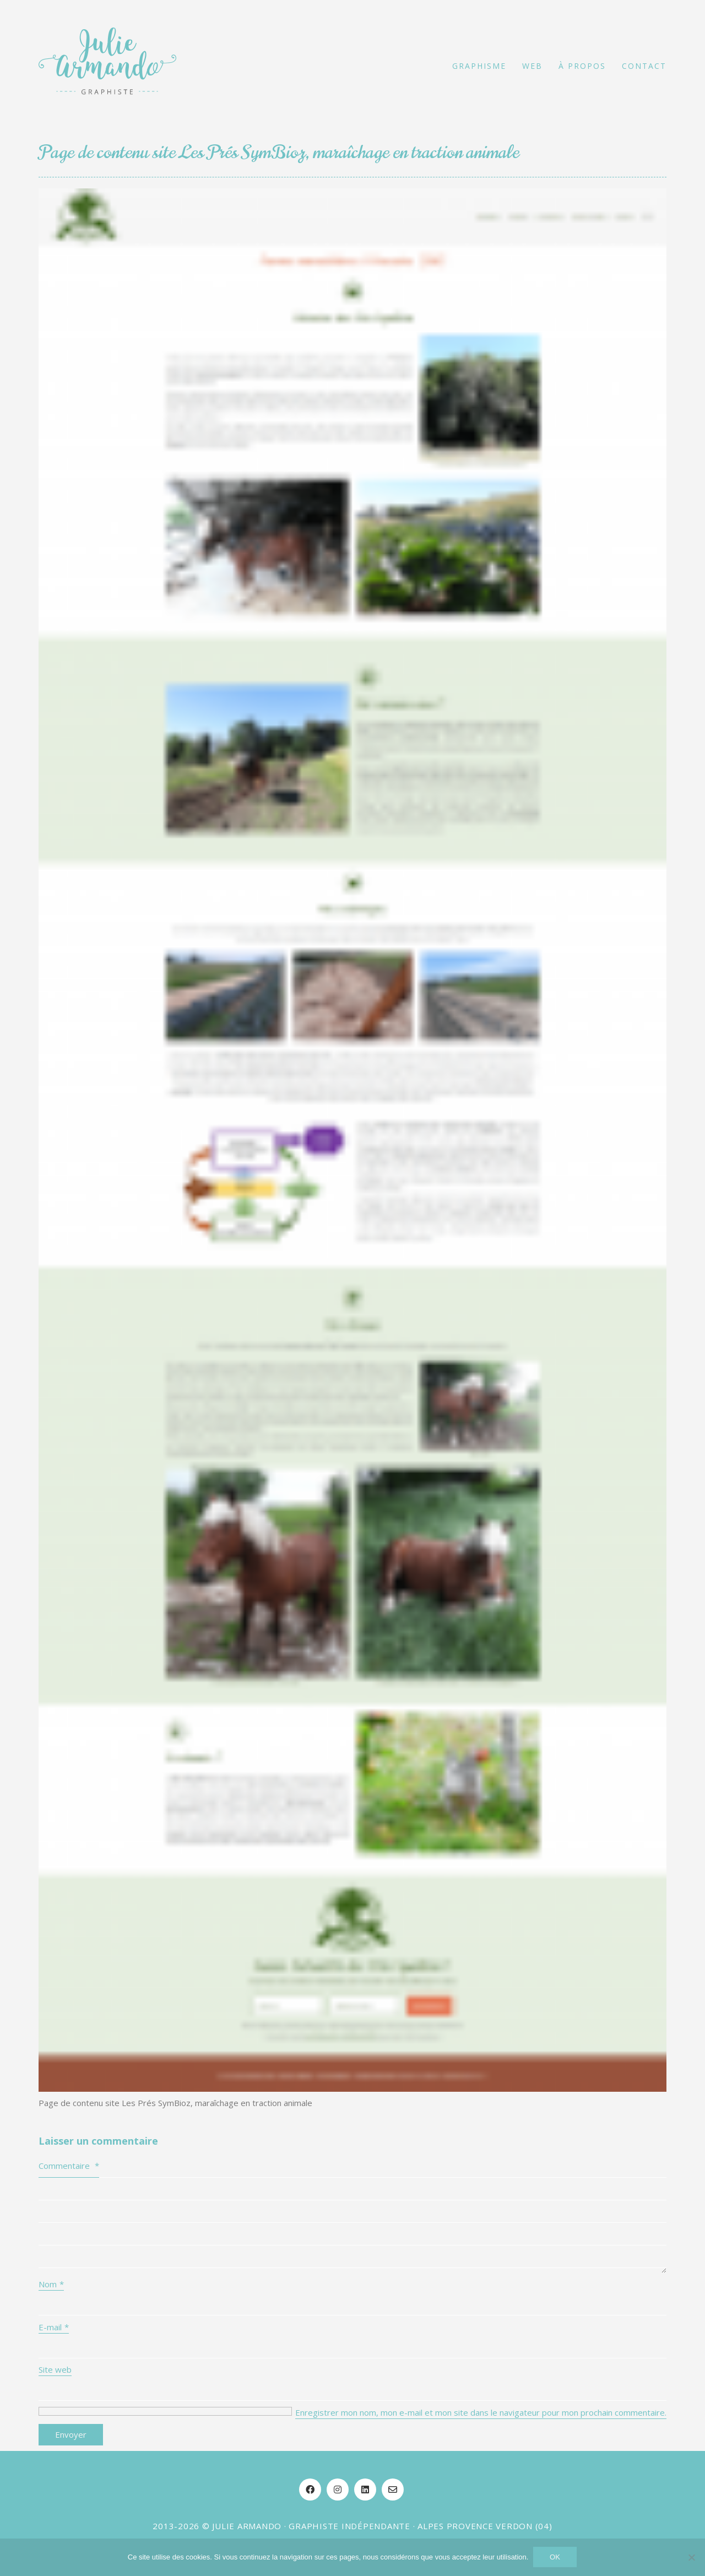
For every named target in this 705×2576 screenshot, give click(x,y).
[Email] (393, 2489)
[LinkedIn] (365, 2489)
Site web (55, 2369)
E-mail (54, 2327)
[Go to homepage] (107, 66)
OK (555, 2557)
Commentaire (69, 2165)
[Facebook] (310, 2489)
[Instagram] (338, 2489)
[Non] (691, 2557)
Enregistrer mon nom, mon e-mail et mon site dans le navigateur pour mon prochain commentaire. (480, 2412)
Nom (51, 2284)
